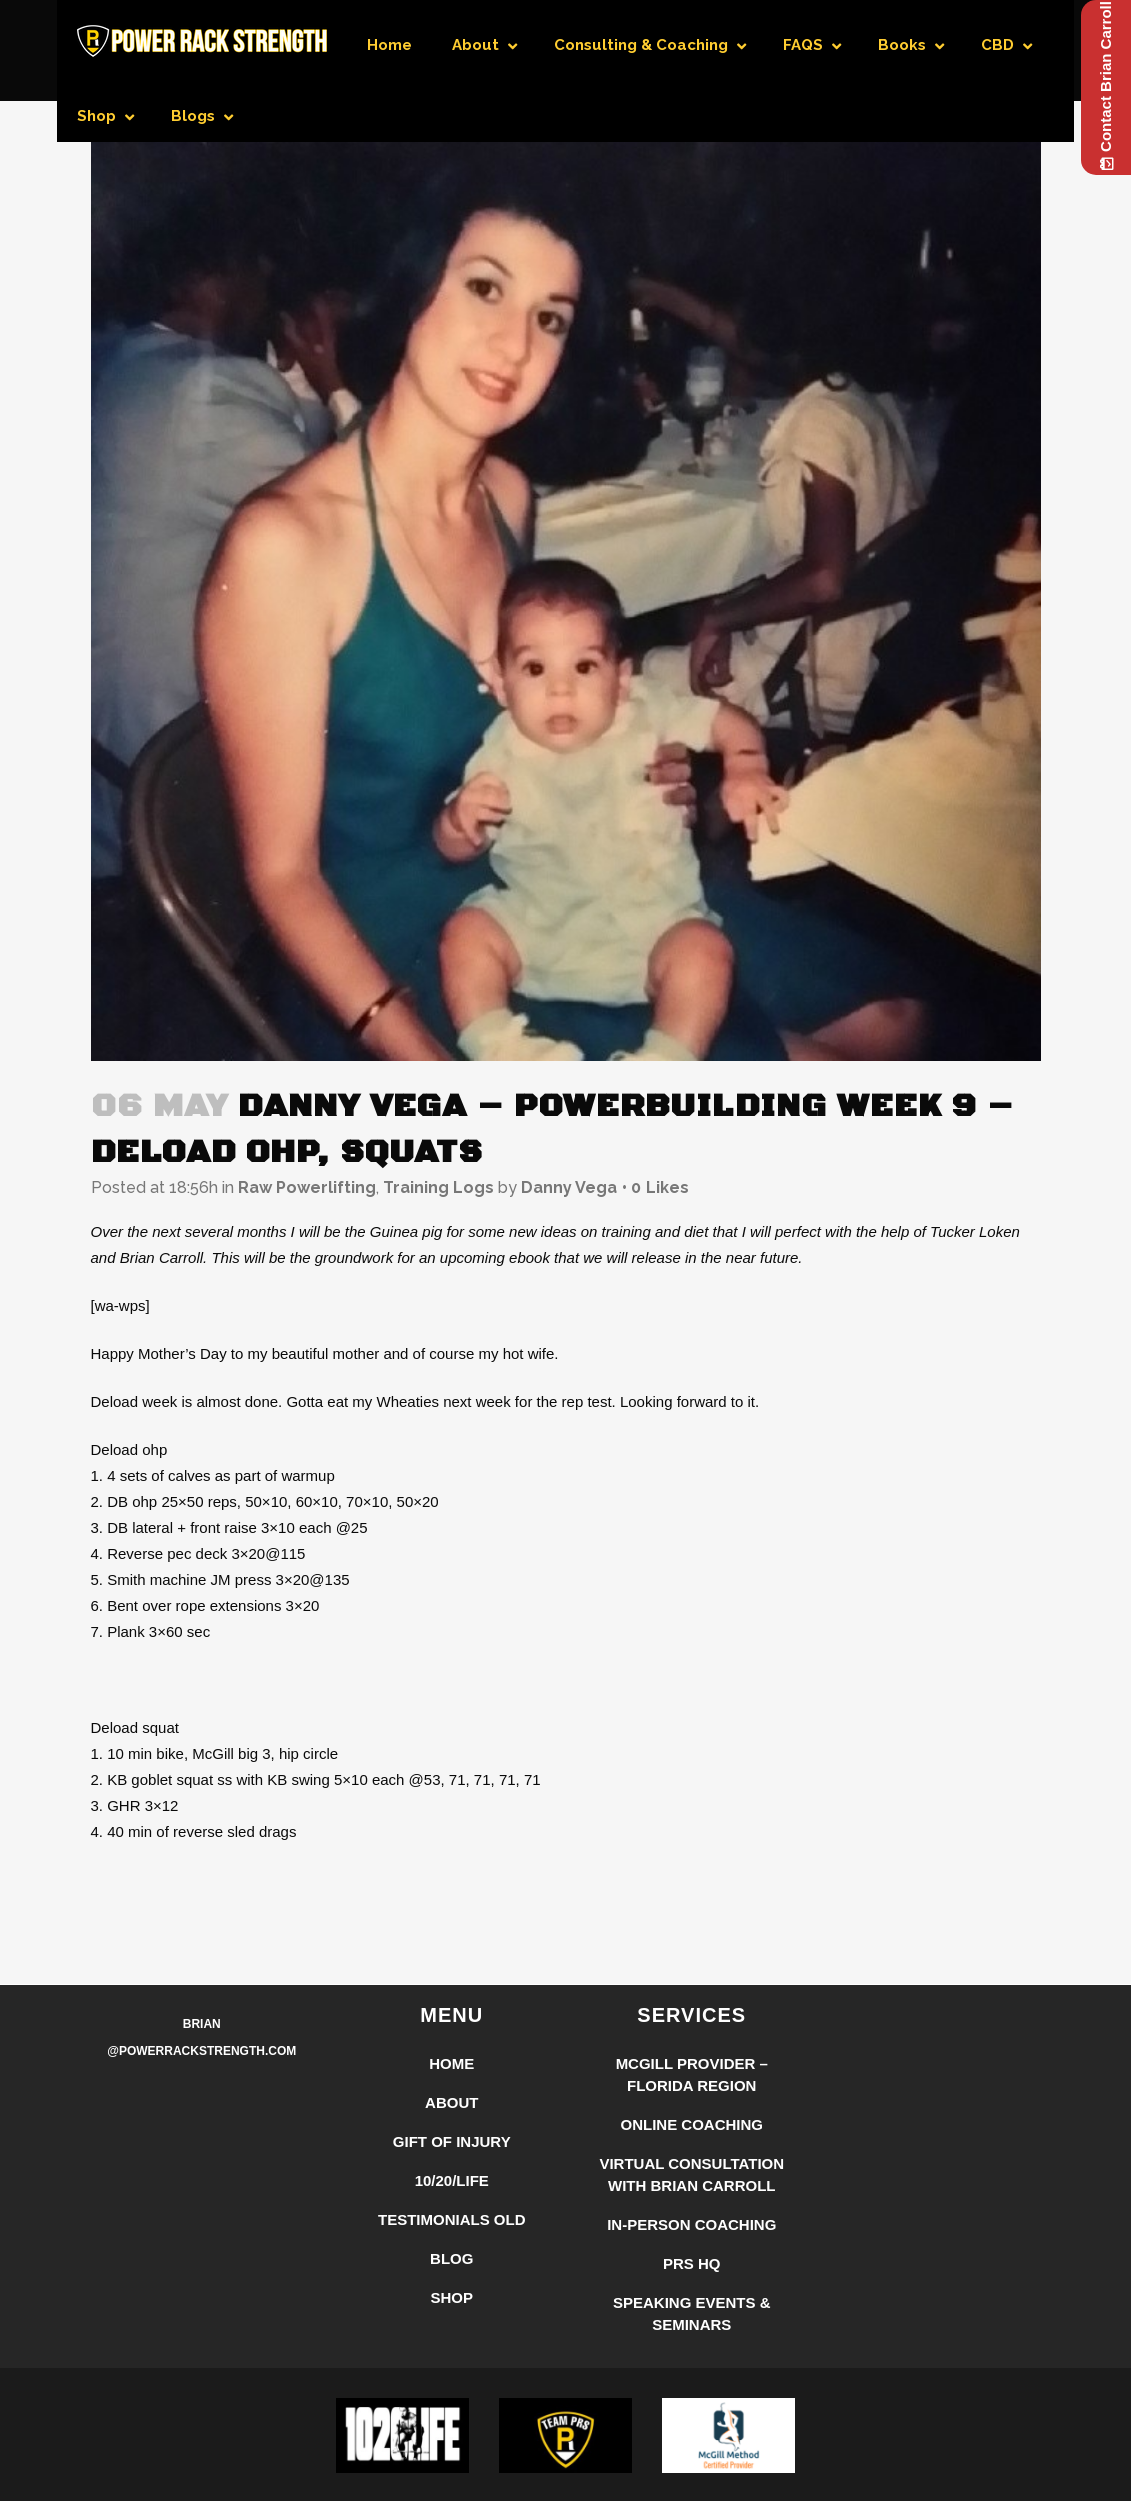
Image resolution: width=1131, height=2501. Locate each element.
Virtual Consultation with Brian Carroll (691, 2174)
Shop (451, 2297)
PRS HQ (692, 2263)
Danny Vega (569, 1187)
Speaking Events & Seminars (692, 2313)
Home (451, 2063)
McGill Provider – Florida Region (692, 2074)
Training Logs (438, 1187)
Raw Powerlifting (307, 1187)
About (451, 2102)
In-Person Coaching (691, 2224)
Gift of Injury (452, 2141)
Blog (451, 2258)
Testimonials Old (452, 2219)
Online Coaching (692, 2124)
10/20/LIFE (452, 2180)
